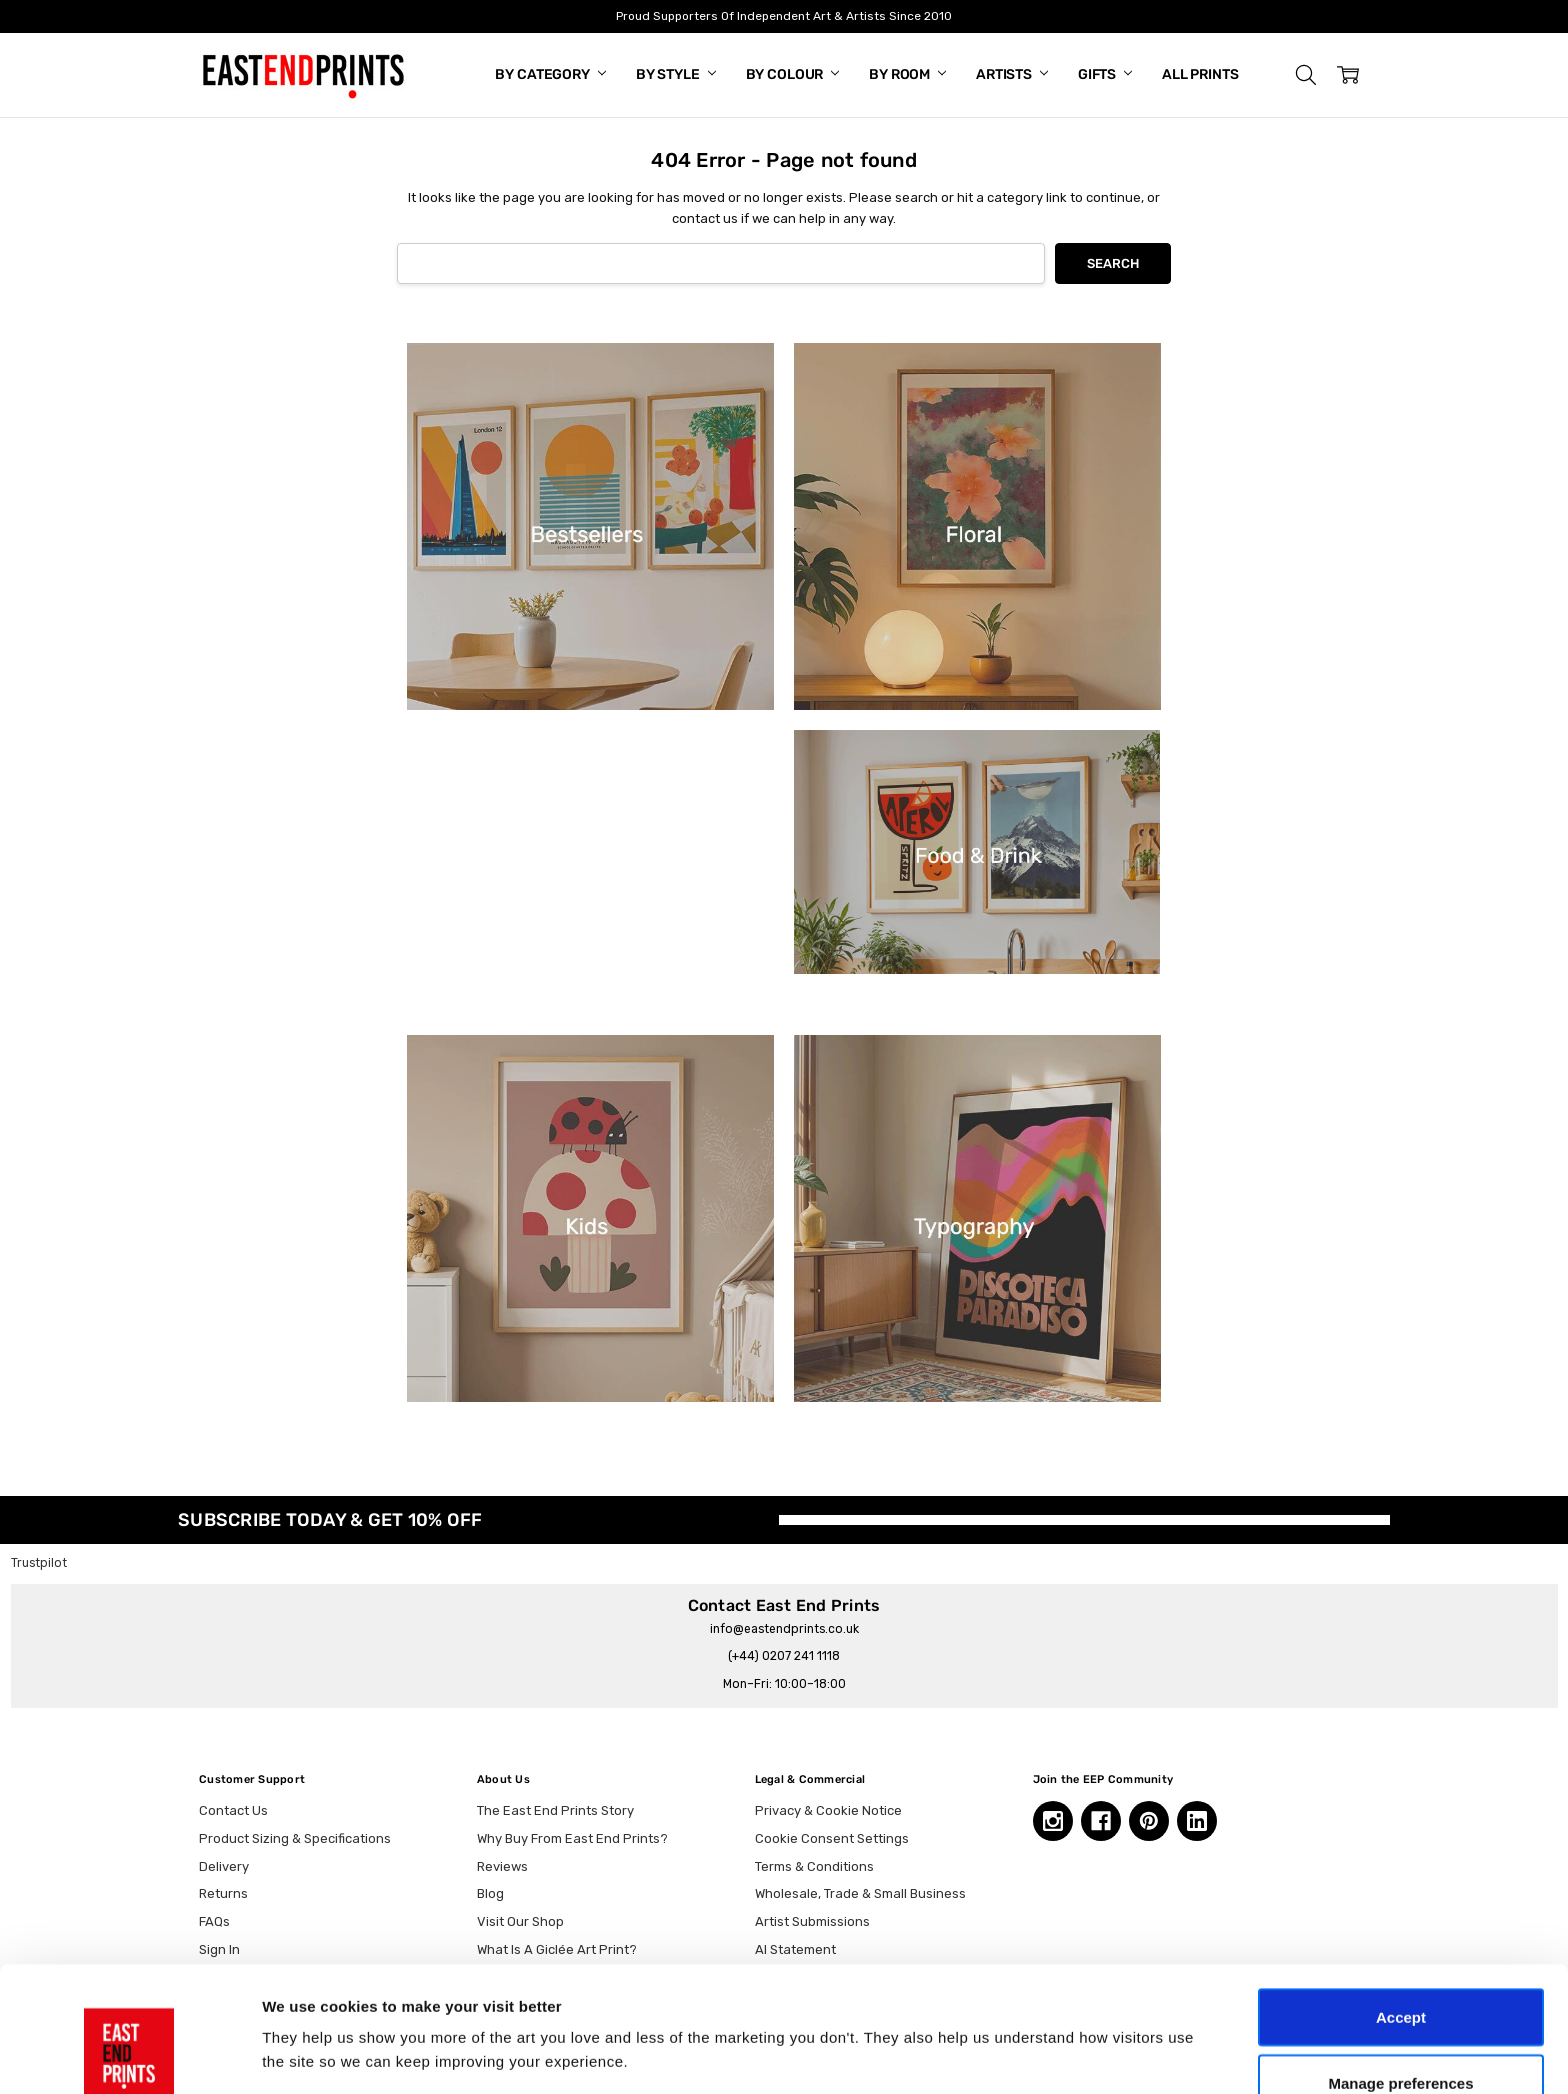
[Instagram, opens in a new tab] (1053, 1821)
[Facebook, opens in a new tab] (1101, 1821)
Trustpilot (39, 1563)
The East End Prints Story (555, 1810)
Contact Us (233, 1810)
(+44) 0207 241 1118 (784, 1656)
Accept (1401, 1909)
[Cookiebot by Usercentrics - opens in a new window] (129, 2055)
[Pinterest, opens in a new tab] (1149, 1821)
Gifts (1105, 74)
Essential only (1401, 2040)
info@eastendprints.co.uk (784, 1629)
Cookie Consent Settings (832, 1838)
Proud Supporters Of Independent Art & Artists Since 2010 (784, 16)
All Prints (1200, 74)
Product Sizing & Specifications (295, 1838)
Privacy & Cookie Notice (828, 1810)
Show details (1049, 2018)
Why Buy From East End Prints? (572, 1838)
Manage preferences (1400, 1975)
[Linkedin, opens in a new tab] (1197, 1821)
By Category (550, 74)
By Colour (793, 74)
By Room (907, 74)
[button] (1306, 75)
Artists (1012, 74)
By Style (676, 74)
